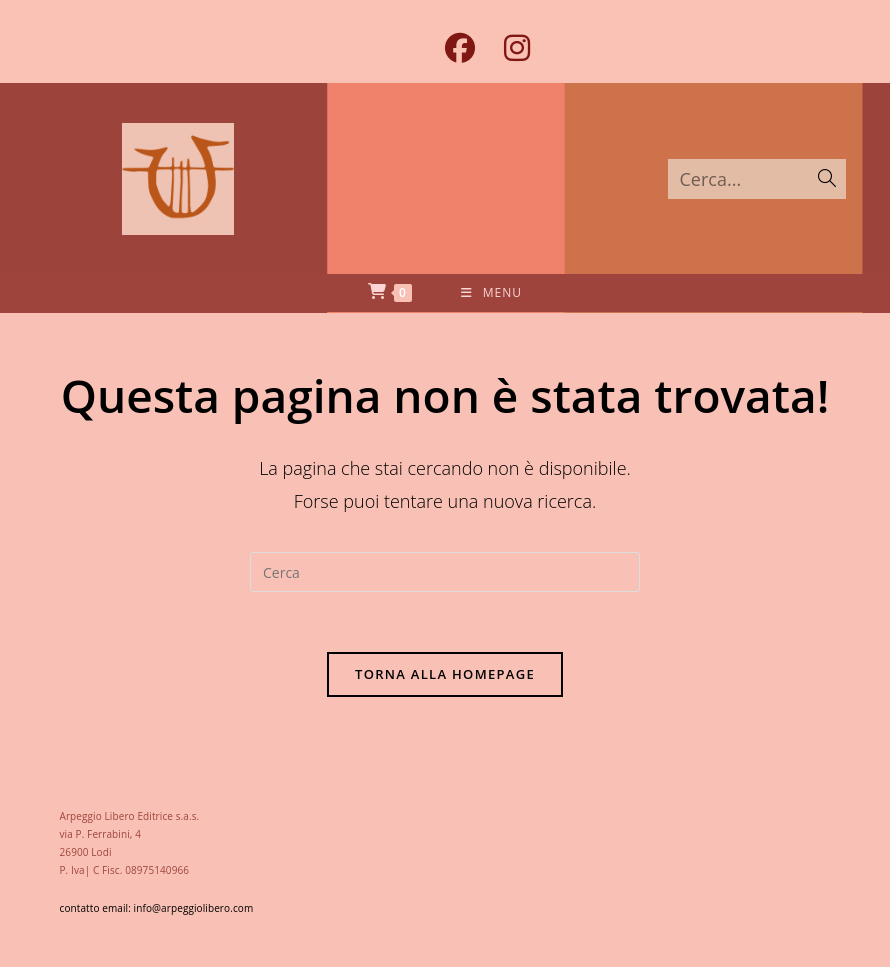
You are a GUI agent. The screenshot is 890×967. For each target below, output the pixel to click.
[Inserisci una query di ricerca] (445, 572)
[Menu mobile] (491, 293)
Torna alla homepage (445, 674)
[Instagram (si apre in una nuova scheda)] (509, 48)
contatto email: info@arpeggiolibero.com (157, 908)
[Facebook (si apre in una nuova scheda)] (459, 48)
